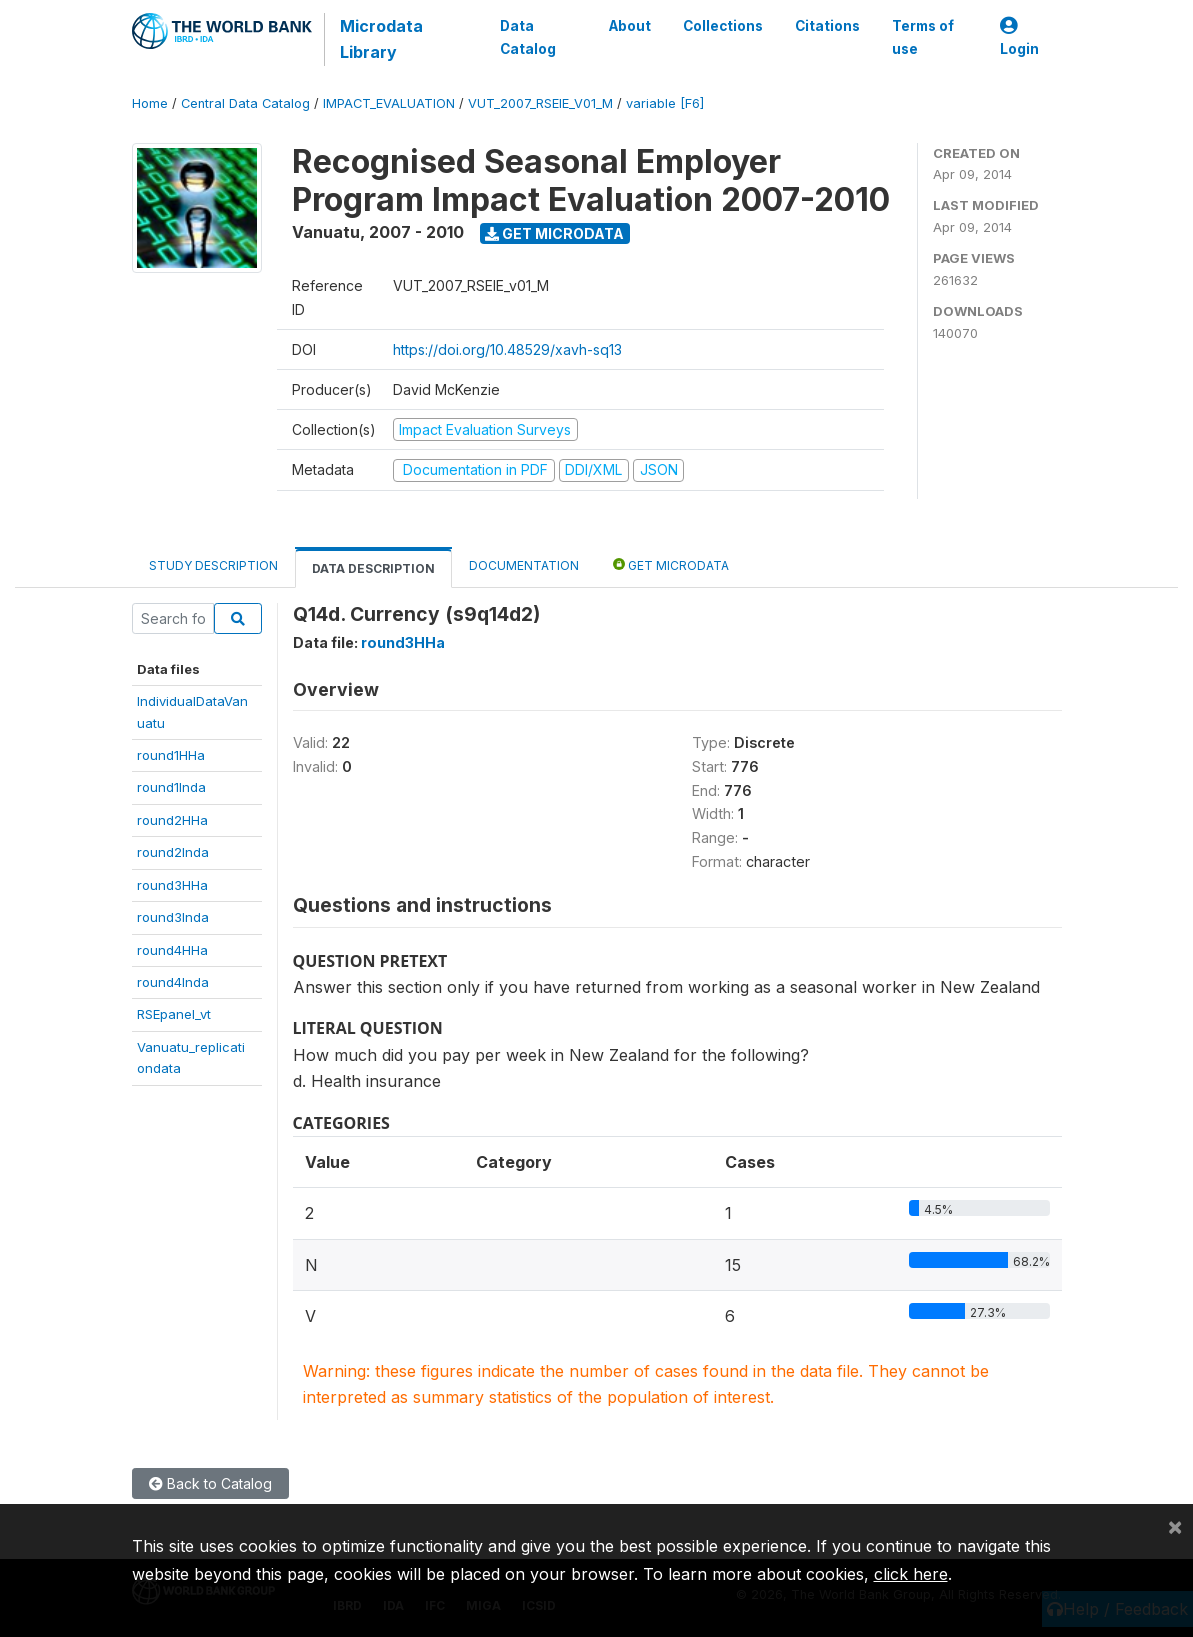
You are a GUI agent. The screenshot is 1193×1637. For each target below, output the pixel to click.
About (630, 26)
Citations (827, 26)
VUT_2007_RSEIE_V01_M (540, 103)
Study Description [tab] (213, 565)
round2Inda (173, 852)
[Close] (1175, 1526)
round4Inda (173, 982)
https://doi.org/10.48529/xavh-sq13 (507, 349)
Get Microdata (554, 233)
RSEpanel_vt (174, 1014)
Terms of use (923, 37)
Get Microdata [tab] (671, 564)
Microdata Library (381, 39)
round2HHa (172, 820)
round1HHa (171, 755)
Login (1019, 37)
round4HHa (172, 950)
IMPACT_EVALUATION (389, 103)
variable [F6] (665, 103)
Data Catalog (528, 37)
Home (150, 103)
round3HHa (172, 885)
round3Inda (173, 917)
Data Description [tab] (373, 568)
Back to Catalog (210, 1483)
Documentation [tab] (524, 565)
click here (911, 1574)
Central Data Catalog (245, 103)
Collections (723, 26)
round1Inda (171, 787)
